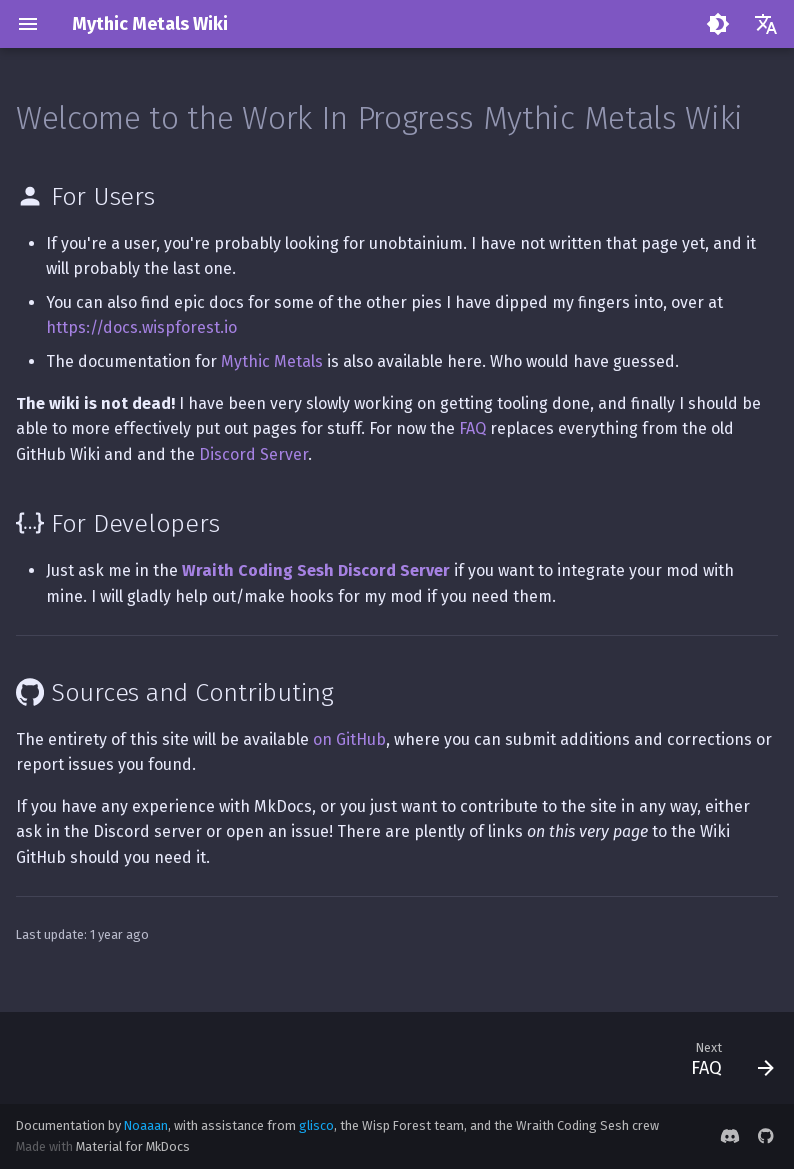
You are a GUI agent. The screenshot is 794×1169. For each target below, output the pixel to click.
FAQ (472, 428)
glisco (316, 1125)
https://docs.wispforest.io (141, 327)
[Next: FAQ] (727, 1058)
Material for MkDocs (133, 1146)
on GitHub (349, 739)
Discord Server (253, 454)
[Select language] (766, 24)
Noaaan (146, 1125)
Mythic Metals (272, 361)
